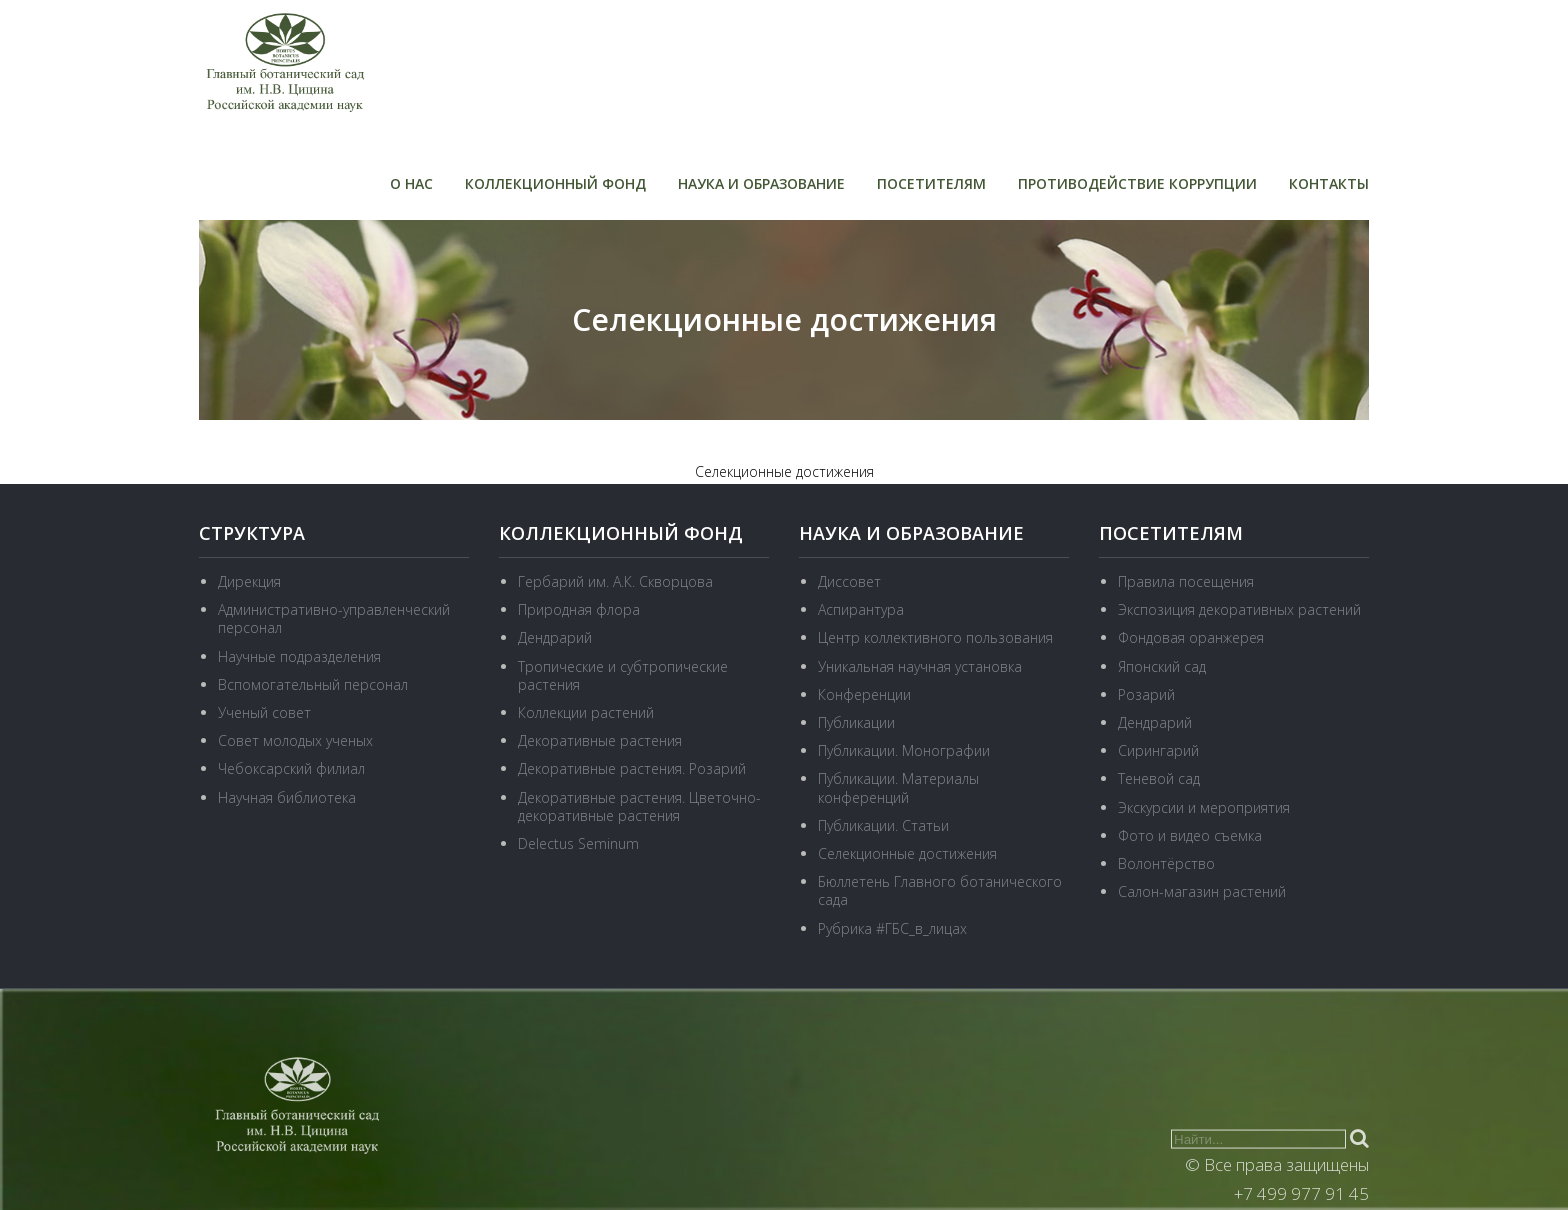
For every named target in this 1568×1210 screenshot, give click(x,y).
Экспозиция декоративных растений (1239, 609)
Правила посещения (1186, 581)
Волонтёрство (1166, 863)
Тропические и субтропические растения (623, 675)
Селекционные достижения (907, 853)
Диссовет (849, 581)
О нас (411, 183)
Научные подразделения (299, 656)
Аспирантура (861, 609)
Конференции (864, 694)
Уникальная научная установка (920, 666)
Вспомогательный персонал (313, 684)
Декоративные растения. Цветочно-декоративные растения (639, 806)
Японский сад (1162, 666)
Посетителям (931, 183)
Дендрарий (555, 637)
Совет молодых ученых (295, 740)
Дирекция (249, 581)
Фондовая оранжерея (1191, 637)
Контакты (1329, 183)
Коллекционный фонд (555, 183)
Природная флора (579, 609)
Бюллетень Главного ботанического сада (940, 890)
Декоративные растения (600, 740)
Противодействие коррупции (1137, 183)
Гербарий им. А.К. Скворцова (615, 581)
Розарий (1146, 694)
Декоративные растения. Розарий (632, 768)
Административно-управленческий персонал (334, 618)
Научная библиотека (287, 797)
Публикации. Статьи (883, 825)
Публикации (856, 722)
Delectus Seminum (578, 843)
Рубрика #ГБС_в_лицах (892, 928)
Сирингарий (1158, 750)
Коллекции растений (586, 712)
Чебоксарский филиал (291, 768)
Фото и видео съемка (1190, 835)
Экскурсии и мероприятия (1204, 807)
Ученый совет (264, 712)
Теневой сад (1159, 778)
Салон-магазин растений (1202, 891)
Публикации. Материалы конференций (898, 787)
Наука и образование (761, 183)
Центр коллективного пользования (935, 637)
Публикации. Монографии (904, 750)
